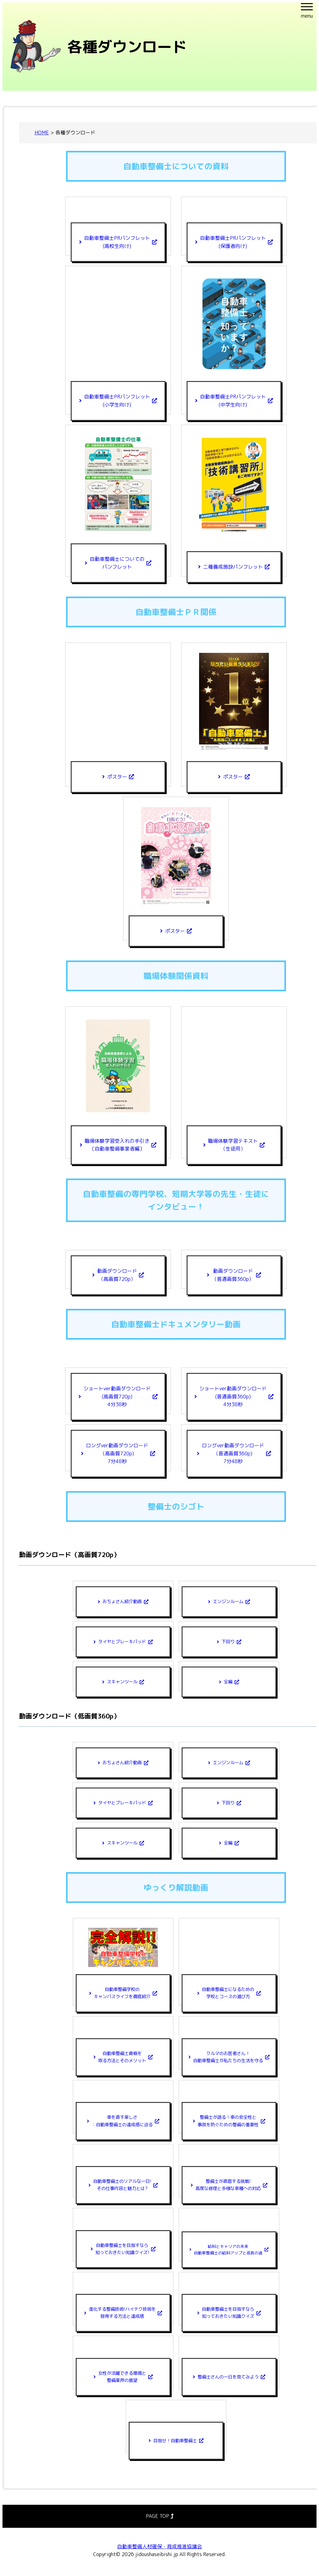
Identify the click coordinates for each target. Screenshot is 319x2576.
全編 (228, 1682)
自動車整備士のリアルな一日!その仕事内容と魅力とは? (122, 2185)
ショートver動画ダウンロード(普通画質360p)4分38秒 (233, 1396)
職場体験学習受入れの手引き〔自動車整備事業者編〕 (117, 1144)
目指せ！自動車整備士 (175, 2441)
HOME (42, 132)
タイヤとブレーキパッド (122, 1642)
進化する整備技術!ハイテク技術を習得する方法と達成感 (122, 2312)
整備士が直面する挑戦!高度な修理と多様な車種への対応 (228, 2185)
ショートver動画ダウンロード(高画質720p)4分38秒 (117, 1396)
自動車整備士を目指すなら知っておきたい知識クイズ (228, 2312)
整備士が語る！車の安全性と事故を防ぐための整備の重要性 (228, 2120)
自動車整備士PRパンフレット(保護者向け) (233, 242)
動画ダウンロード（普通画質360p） (233, 1274)
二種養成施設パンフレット (233, 566)
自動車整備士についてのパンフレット (117, 563)
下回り (228, 1642)
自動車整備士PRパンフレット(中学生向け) (233, 400)
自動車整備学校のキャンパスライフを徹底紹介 (122, 1993)
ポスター (117, 776)
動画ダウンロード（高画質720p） (117, 1274)
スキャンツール (122, 1682)
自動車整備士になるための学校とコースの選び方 (228, 1993)
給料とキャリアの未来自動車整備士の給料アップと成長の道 (228, 2250)
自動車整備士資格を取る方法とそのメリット (122, 2057)
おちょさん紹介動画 (122, 1601)
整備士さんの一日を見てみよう (228, 2377)
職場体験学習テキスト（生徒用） (233, 1144)
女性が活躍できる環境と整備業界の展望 (122, 2376)
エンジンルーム (228, 1601)
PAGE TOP (160, 2516)
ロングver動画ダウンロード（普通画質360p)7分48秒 (233, 1453)
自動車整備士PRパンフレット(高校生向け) (117, 242)
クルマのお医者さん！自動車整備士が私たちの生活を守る (228, 2057)
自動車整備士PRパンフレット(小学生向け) (117, 400)
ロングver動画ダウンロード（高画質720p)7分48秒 (117, 1453)
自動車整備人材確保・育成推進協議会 (159, 2546)
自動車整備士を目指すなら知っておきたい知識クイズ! (122, 2249)
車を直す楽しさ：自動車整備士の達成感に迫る (122, 2120)
